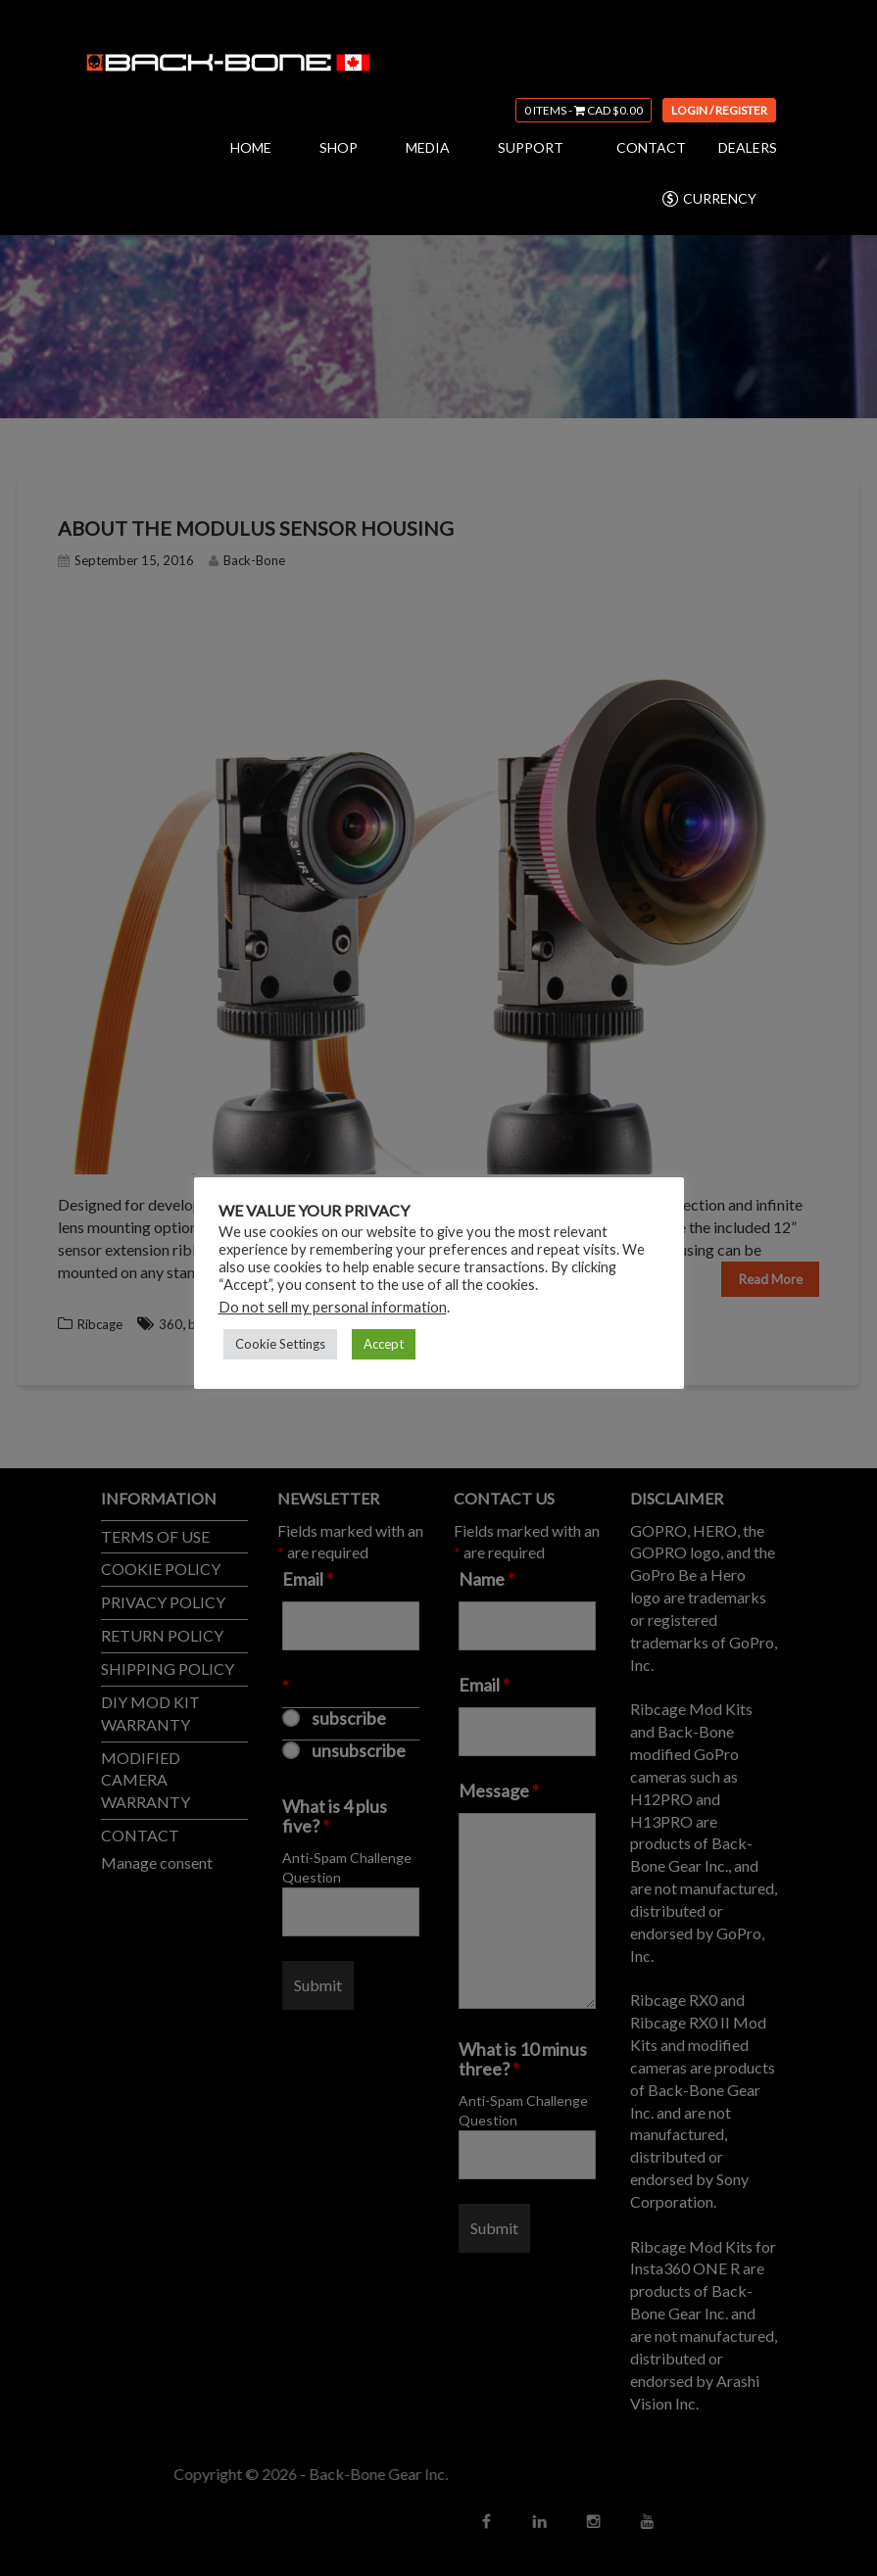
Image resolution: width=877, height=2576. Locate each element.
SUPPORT (530, 147)
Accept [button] (384, 1344)
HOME (250, 147)
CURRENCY (708, 199)
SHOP (338, 147)
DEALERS (747, 147)
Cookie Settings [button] (280, 1344)
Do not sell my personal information (333, 1307)
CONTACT (651, 147)
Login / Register (719, 110)
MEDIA (428, 147)
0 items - (583, 110)
